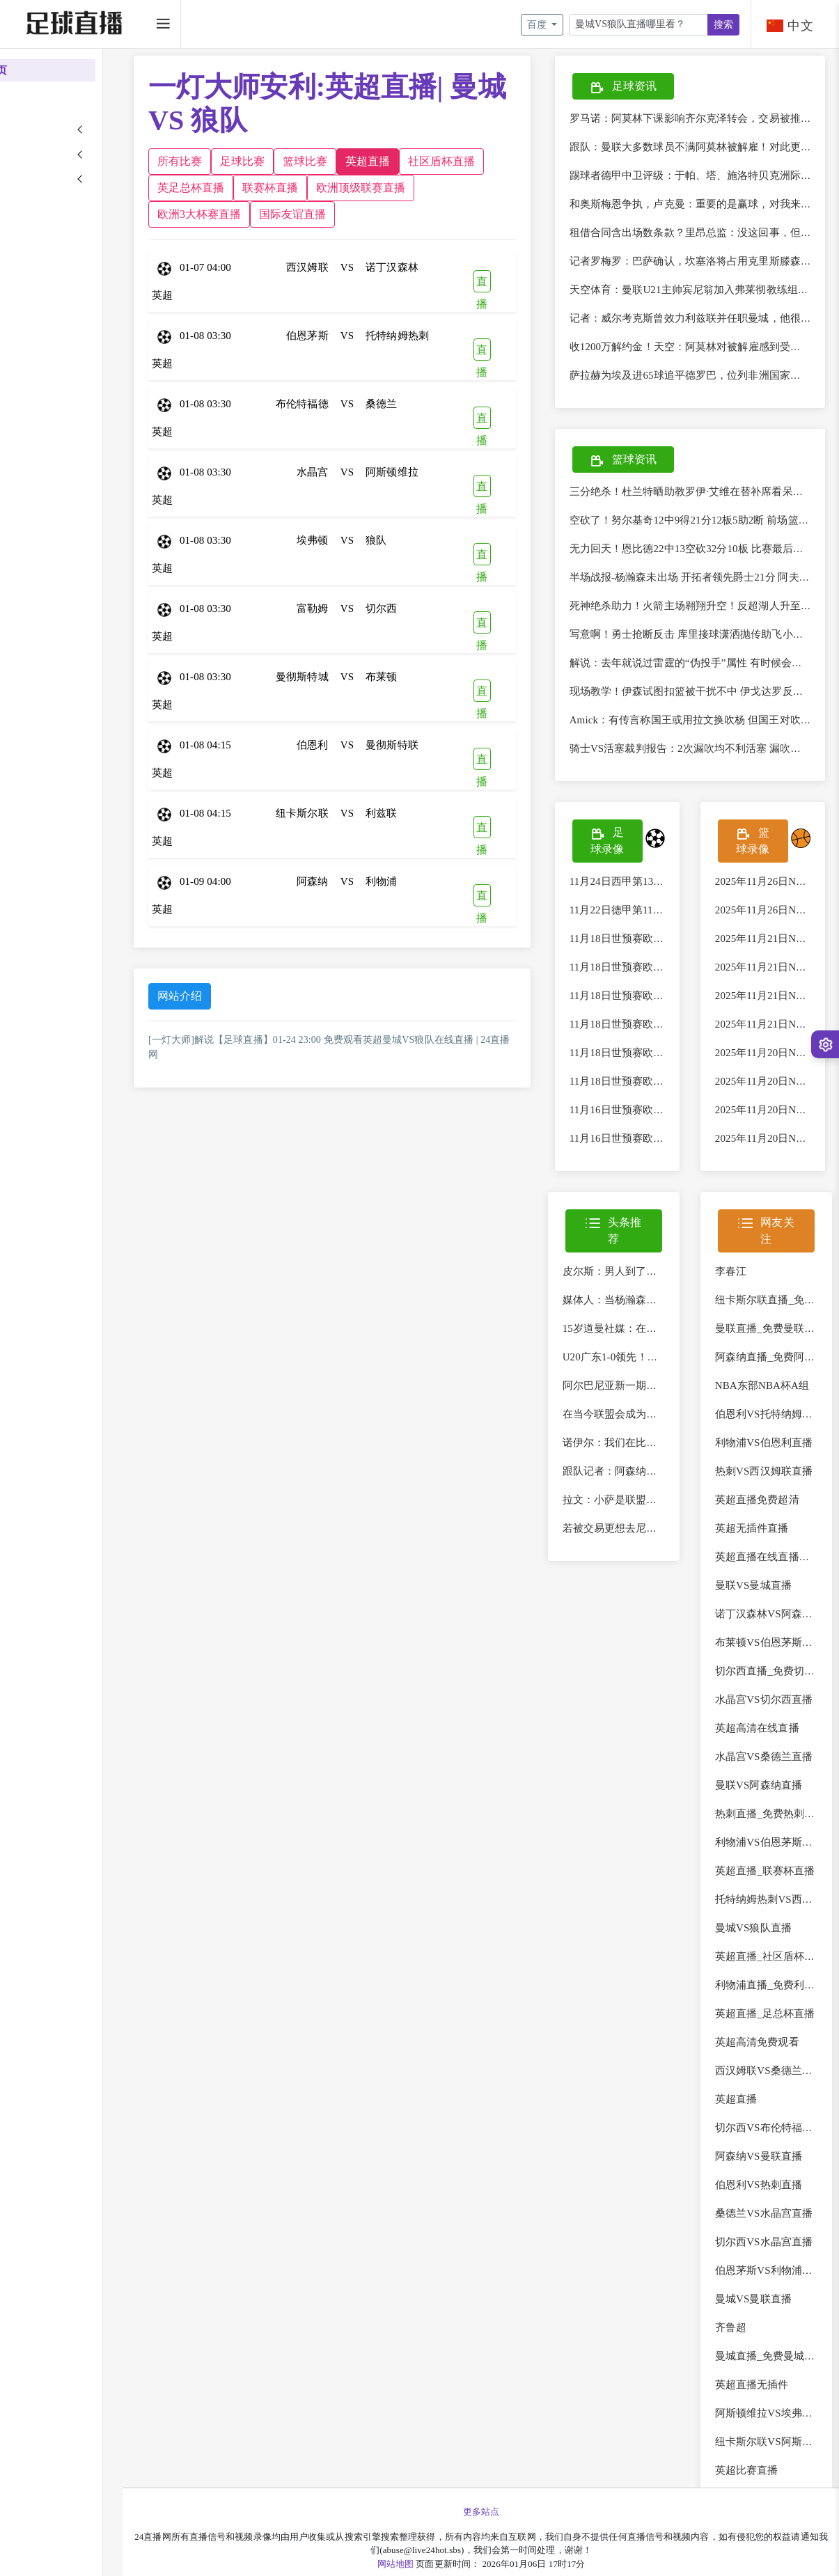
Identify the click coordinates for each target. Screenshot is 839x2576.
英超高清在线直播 (769, 1744)
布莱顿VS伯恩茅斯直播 (781, 1659)
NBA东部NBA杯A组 (774, 1402)
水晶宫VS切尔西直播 (775, 1716)
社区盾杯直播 (248, 188)
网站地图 (424, 2564)
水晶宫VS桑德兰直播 (775, 1773)
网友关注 (772, 1247)
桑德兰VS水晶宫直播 (775, 2230)
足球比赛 (300, 161)
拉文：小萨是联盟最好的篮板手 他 (666, 1516)
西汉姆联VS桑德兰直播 (781, 2087)
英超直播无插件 (764, 2401)
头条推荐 (631, 1247)
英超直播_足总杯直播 (777, 2030)
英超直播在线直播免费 (779, 1573)
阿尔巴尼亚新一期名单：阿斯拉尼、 (670, 1402)
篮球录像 (759, 847)
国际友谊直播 (457, 214)
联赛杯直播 (413, 188)
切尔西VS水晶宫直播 (775, 2258)
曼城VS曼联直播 (765, 2315)
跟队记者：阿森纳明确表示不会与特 (670, 1487)
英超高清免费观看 (769, 2058)
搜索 (723, 24)
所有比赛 (237, 161)
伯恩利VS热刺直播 (770, 2201)
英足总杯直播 (333, 188)
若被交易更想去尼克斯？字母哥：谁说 (675, 1544)
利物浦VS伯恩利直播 (775, 1459)
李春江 (742, 1288)
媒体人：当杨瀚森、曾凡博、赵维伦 (670, 1316)
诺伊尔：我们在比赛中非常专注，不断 (675, 1459)
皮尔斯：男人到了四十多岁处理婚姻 (670, 1288)
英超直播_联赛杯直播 (777, 1887)
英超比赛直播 (758, 2486)
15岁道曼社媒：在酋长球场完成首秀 (670, 1345)
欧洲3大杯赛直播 (364, 214)
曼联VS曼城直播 (765, 1602)
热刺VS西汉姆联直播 (775, 1487)
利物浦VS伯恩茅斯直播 (781, 1858)
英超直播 (425, 161)
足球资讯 (647, 87)
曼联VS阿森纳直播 (770, 1801)
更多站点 (510, 2511)
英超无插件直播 (764, 1544)
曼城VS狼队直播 (765, 1944)
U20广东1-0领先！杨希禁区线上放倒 (670, 1373)
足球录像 (625, 847)
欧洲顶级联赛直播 (259, 214)
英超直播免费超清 (769, 1516)
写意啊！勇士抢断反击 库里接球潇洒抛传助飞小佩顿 (715, 634)
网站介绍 (237, 996)
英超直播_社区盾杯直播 (782, 1973)
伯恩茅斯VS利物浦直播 (781, 2287)
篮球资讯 (647, 460)
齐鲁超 (742, 2344)
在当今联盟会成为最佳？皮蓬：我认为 (675, 1430)
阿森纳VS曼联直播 (770, 2172)
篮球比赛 (362, 161)
